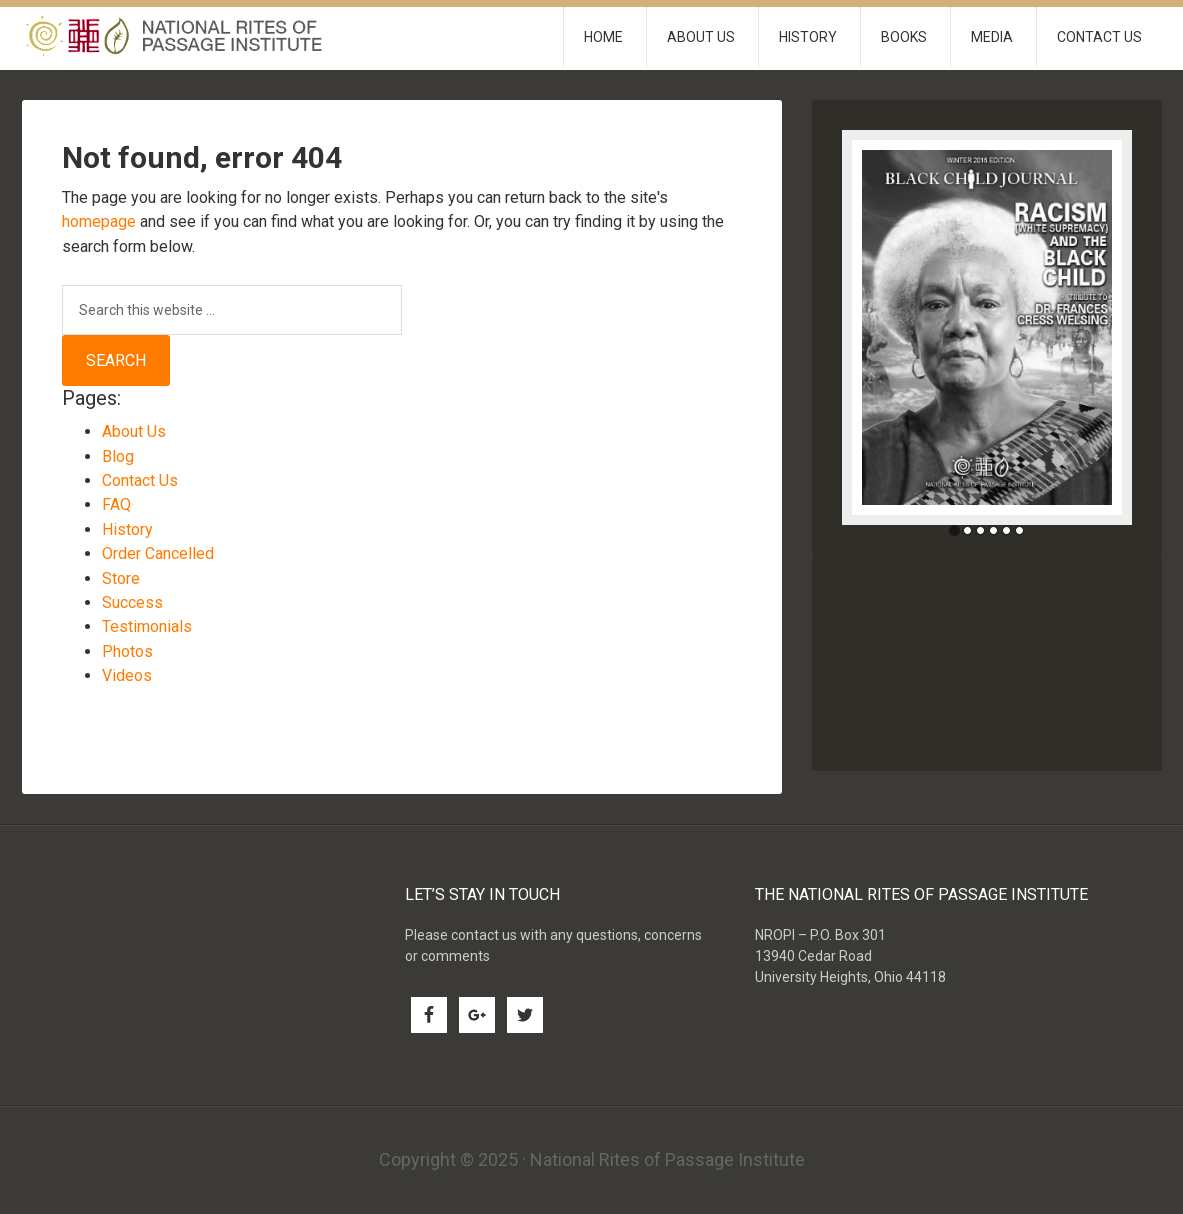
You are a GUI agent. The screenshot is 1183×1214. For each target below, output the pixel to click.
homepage (99, 221)
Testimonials (147, 626)
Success (132, 602)
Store (121, 578)
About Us (134, 431)
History (127, 529)
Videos (127, 675)
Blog (118, 456)
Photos (127, 651)
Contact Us (140, 480)
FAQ (116, 504)
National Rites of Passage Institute (192, 38)
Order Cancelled (158, 553)
